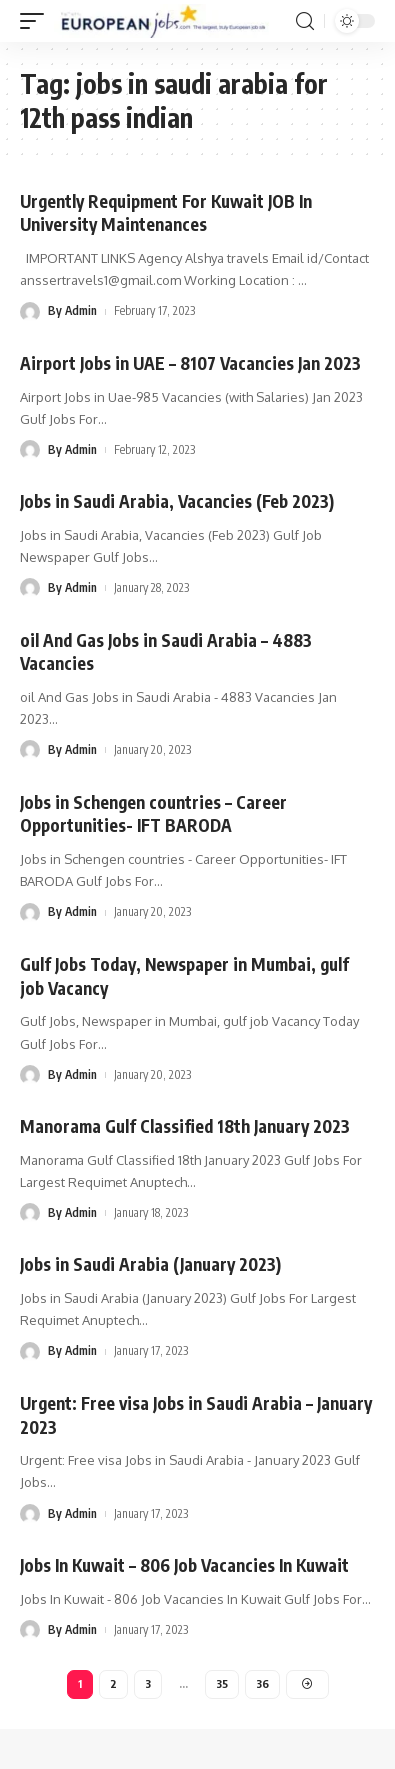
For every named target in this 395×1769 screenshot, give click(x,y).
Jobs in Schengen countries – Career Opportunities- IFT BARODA (153, 814)
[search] (305, 21)
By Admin (72, 310)
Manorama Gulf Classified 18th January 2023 (185, 1126)
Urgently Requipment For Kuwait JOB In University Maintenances (166, 213)
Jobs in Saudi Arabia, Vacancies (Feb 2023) (177, 501)
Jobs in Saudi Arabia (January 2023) (150, 1264)
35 (222, 1683)
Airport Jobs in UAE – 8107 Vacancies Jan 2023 (190, 363)
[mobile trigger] (37, 21)
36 (262, 1683)
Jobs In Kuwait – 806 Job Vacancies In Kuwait (184, 1565)
